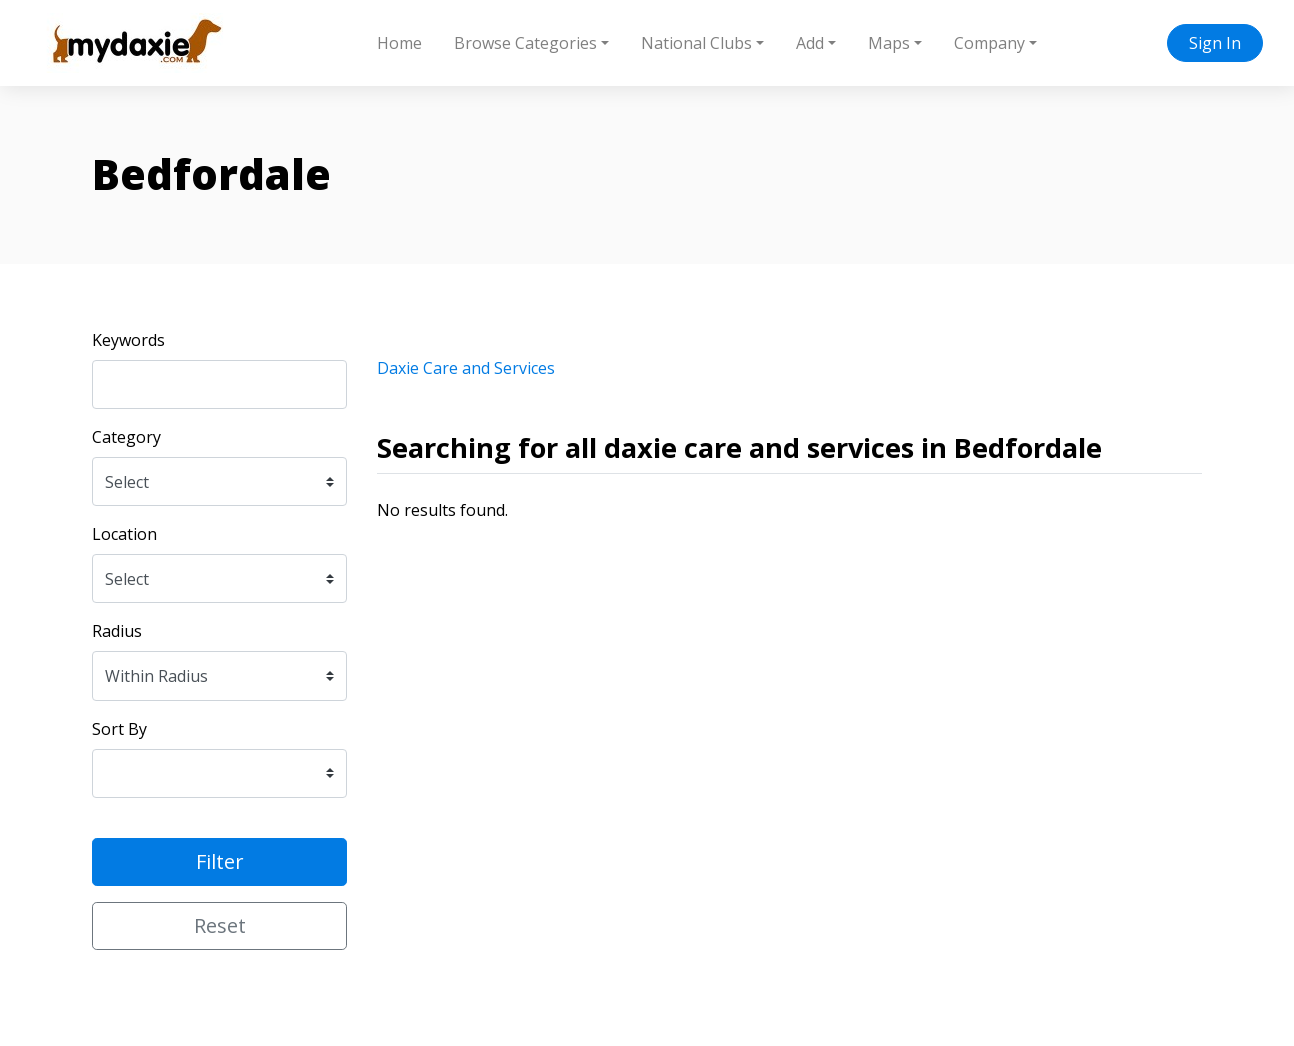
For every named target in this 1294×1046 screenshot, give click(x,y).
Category (126, 437)
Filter (220, 861)
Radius (117, 631)
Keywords (128, 340)
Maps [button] (889, 43)
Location (124, 534)
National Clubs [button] (696, 43)
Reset (220, 925)
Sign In (1215, 43)
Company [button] (989, 43)
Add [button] (810, 43)
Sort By (119, 729)
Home (399, 43)
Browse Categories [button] (525, 43)
